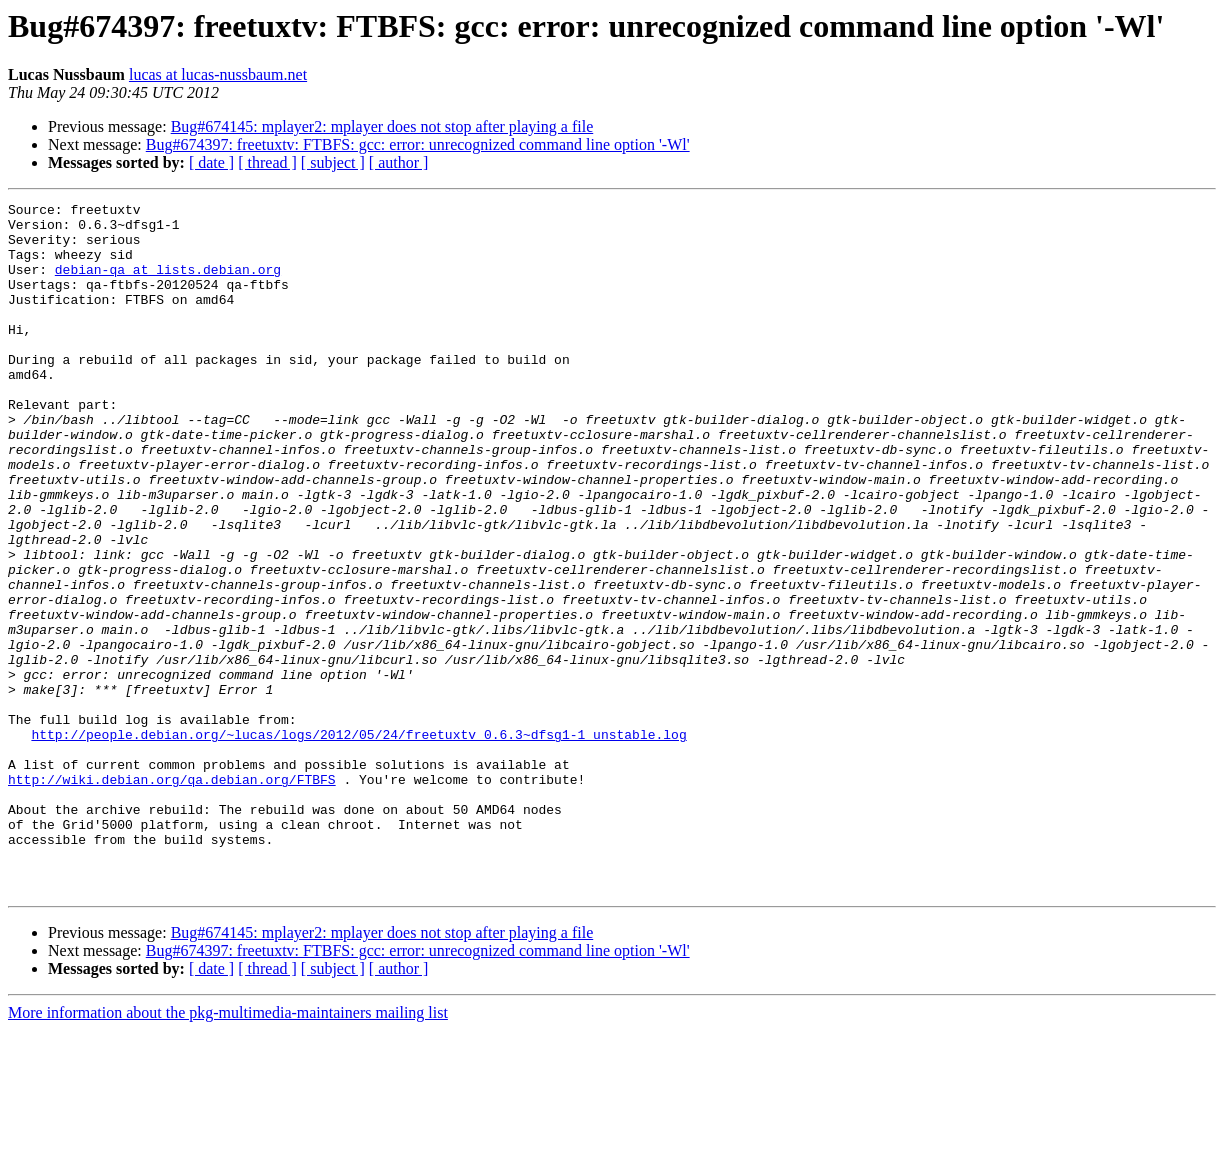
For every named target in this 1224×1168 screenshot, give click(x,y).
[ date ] (211, 162)
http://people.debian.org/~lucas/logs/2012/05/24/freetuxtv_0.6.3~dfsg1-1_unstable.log (358, 842)
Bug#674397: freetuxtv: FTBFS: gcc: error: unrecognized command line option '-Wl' (418, 144)
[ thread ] (267, 162)
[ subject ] (333, 162)
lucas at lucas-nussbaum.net (218, 74)
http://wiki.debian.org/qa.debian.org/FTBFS (172, 896)
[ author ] (399, 162)
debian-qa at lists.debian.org (168, 284)
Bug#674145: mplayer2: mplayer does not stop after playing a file (382, 126)
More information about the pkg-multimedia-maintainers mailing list (228, 1150)
